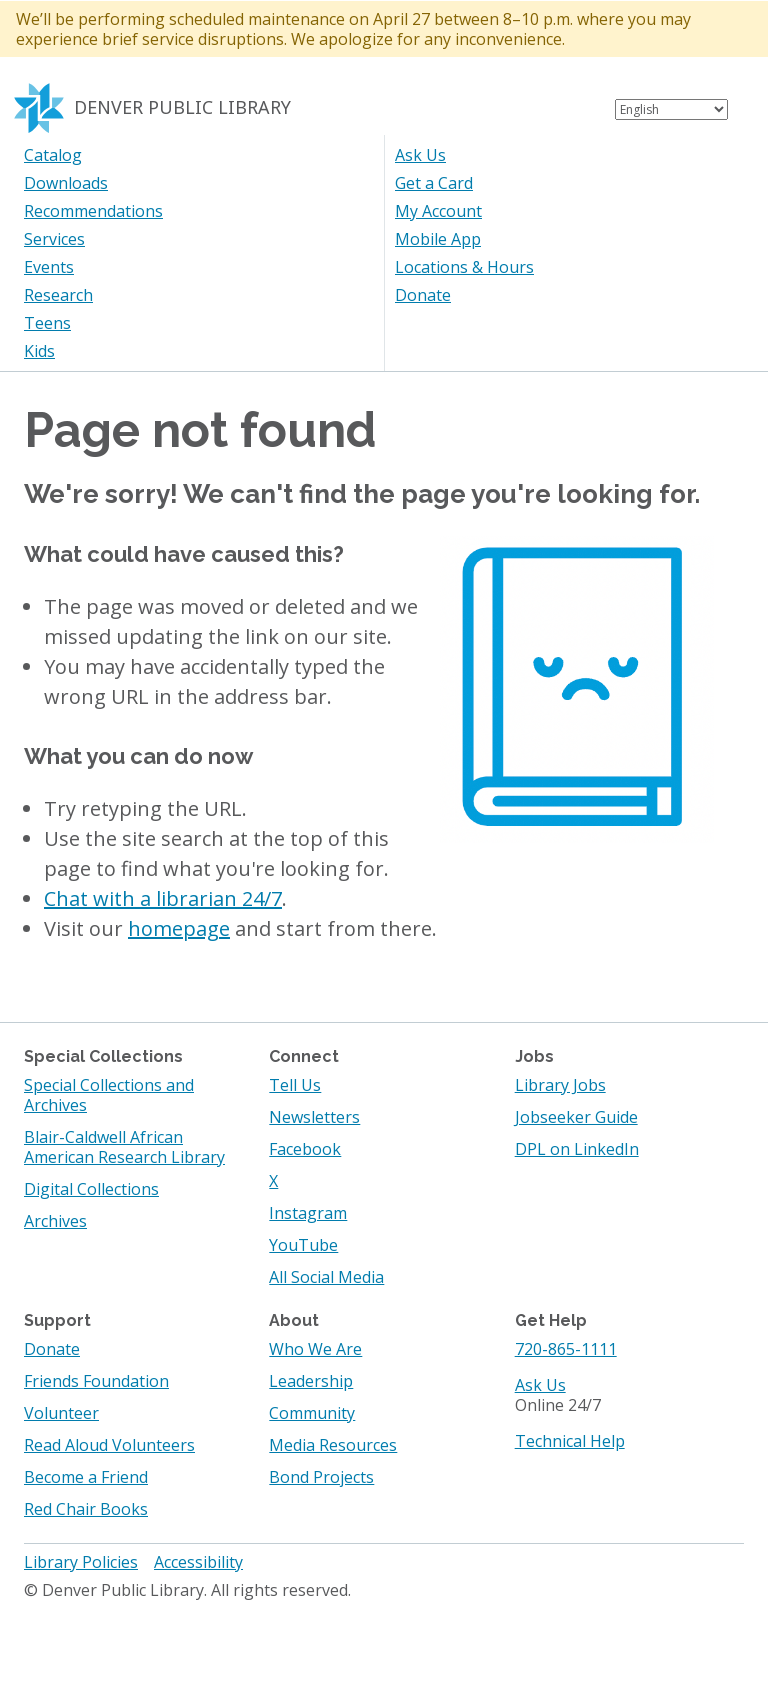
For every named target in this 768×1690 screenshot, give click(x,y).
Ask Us (420, 155)
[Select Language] (671, 109)
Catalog (53, 155)
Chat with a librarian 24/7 (163, 898)
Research (58, 295)
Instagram (308, 1213)
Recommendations (93, 211)
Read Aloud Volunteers (109, 1445)
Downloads (66, 183)
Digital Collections (91, 1189)
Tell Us (295, 1085)
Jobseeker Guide (576, 1117)
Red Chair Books (86, 1509)
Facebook (305, 1149)
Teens (47, 323)
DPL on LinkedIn (577, 1149)
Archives (55, 1221)
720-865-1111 (566, 1349)
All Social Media (326, 1277)
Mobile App (438, 239)
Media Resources (333, 1445)
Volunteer (61, 1413)
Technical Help (570, 1441)
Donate (423, 295)
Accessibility (198, 1562)
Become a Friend (86, 1477)
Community (312, 1413)
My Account (438, 211)
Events (49, 267)
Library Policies (81, 1562)
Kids (39, 351)
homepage (179, 928)
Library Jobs (560, 1085)
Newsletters (314, 1117)
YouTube (303, 1245)
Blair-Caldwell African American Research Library (124, 1147)
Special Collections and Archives (109, 1095)
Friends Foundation (96, 1381)
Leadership (311, 1381)
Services (54, 239)
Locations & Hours (464, 267)
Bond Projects (321, 1477)
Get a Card (434, 183)
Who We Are (315, 1349)
